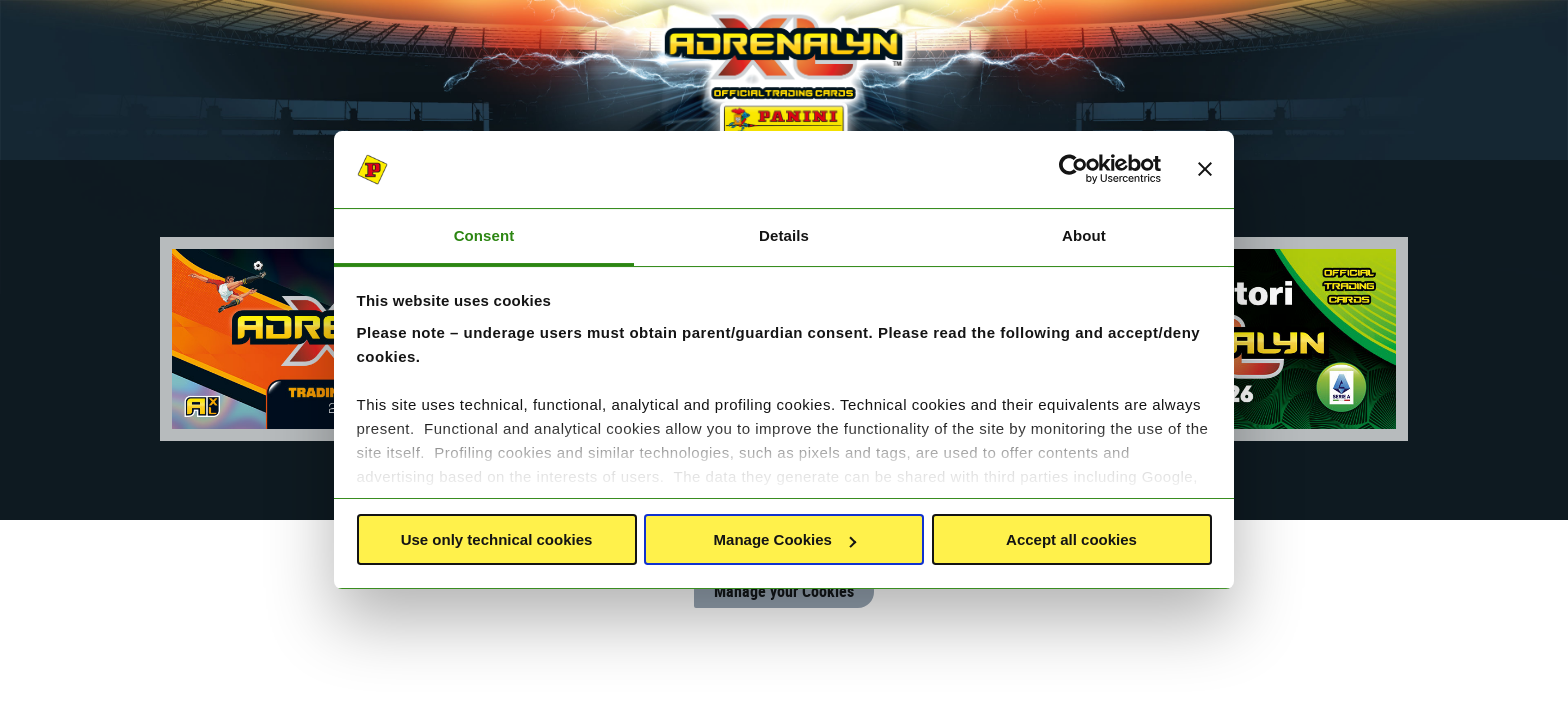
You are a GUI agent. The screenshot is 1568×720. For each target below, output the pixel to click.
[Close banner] (1205, 170)
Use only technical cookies (497, 539)
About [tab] (1084, 235)
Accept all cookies (1071, 539)
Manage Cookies (785, 539)
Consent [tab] (484, 235)
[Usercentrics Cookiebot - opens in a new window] (1073, 170)
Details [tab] (784, 235)
